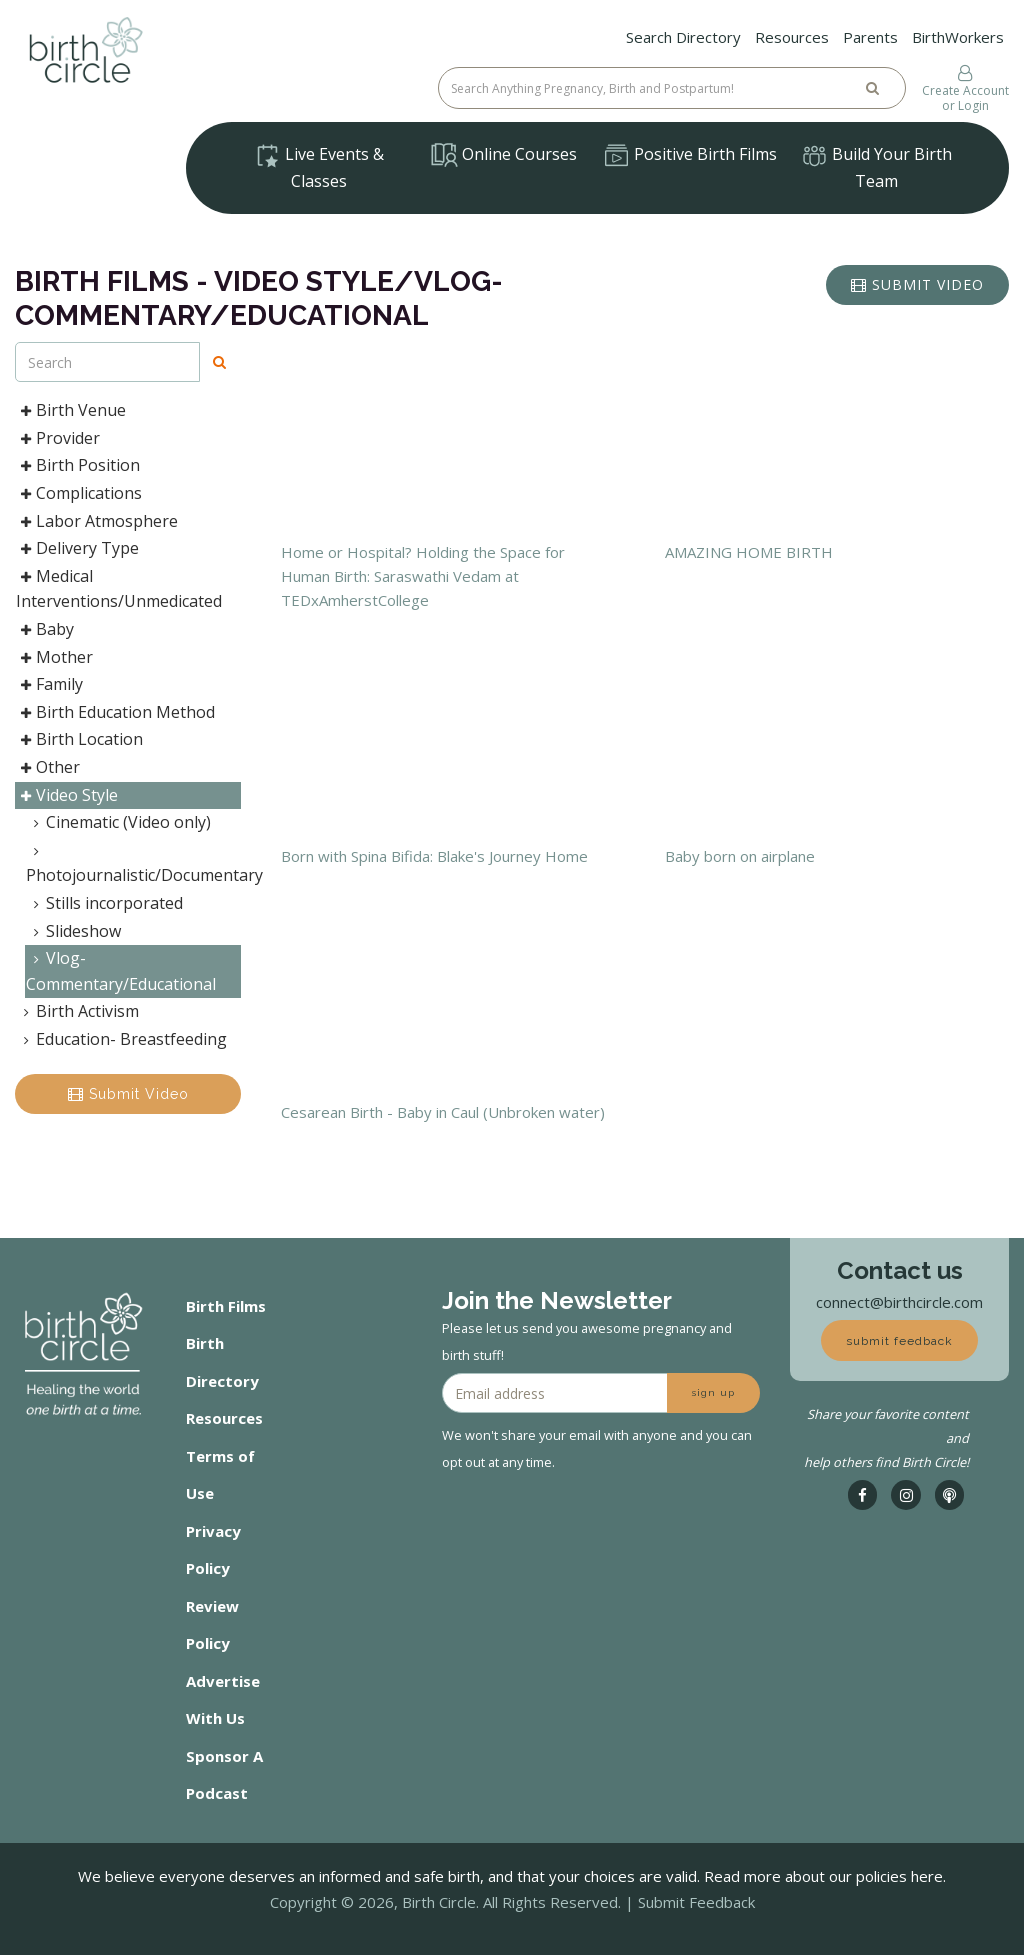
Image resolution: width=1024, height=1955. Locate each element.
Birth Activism (77, 1011)
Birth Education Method (115, 712)
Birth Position (78, 465)
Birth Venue (71, 410)
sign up (713, 1392)
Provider (58, 438)
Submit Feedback (696, 1902)
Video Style (67, 795)
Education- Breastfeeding (121, 1039)
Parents (870, 37)
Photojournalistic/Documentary (133, 866)
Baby (45, 629)
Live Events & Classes (319, 167)
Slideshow (73, 931)
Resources (792, 37)
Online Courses (504, 155)
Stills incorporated (104, 903)
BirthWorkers (958, 37)
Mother (54, 657)
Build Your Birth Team (876, 167)
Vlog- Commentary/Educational (121, 971)
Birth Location (79, 739)
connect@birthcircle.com (899, 1302)
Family (49, 684)
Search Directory (683, 37)
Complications (79, 493)
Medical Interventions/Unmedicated (119, 589)
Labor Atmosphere (97, 521)
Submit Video (128, 1094)
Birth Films (226, 1306)
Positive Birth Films (690, 156)
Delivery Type (77, 548)
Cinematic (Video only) (118, 822)
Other (48, 767)
